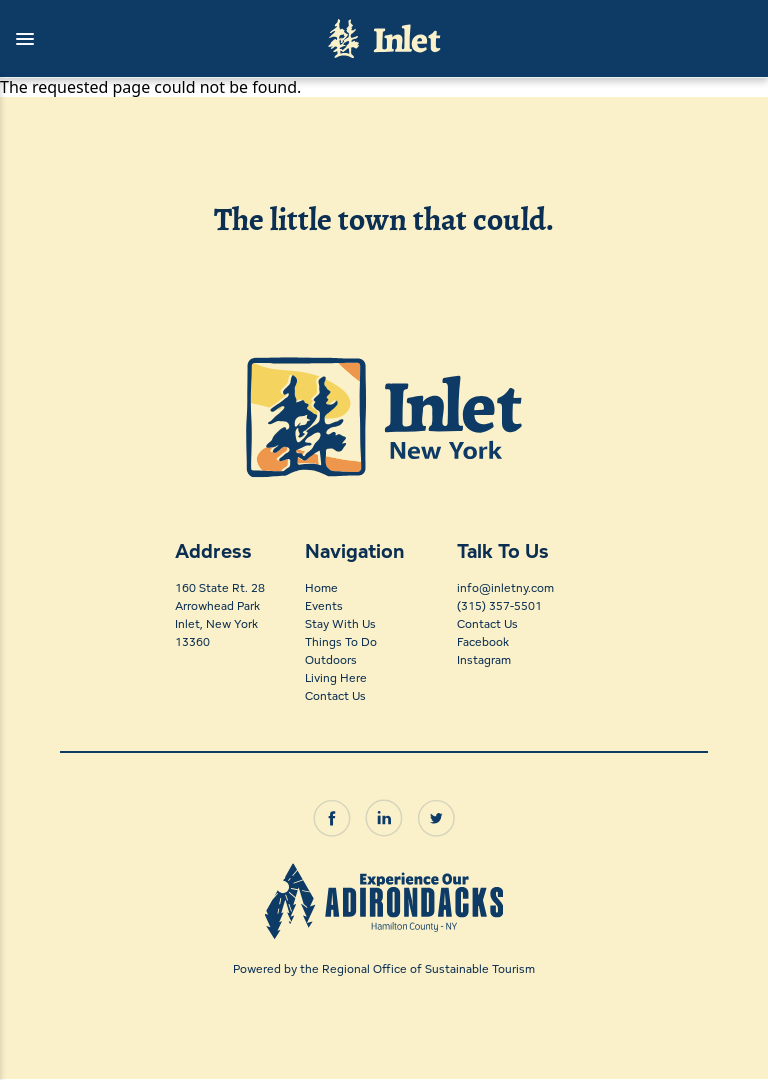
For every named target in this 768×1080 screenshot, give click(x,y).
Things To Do (341, 641)
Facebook (483, 641)
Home (321, 587)
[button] (154, 39)
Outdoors (331, 659)
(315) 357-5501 (499, 605)
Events (324, 605)
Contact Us (335, 695)
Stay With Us (340, 623)
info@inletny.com (505, 587)
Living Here (336, 677)
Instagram (484, 659)
